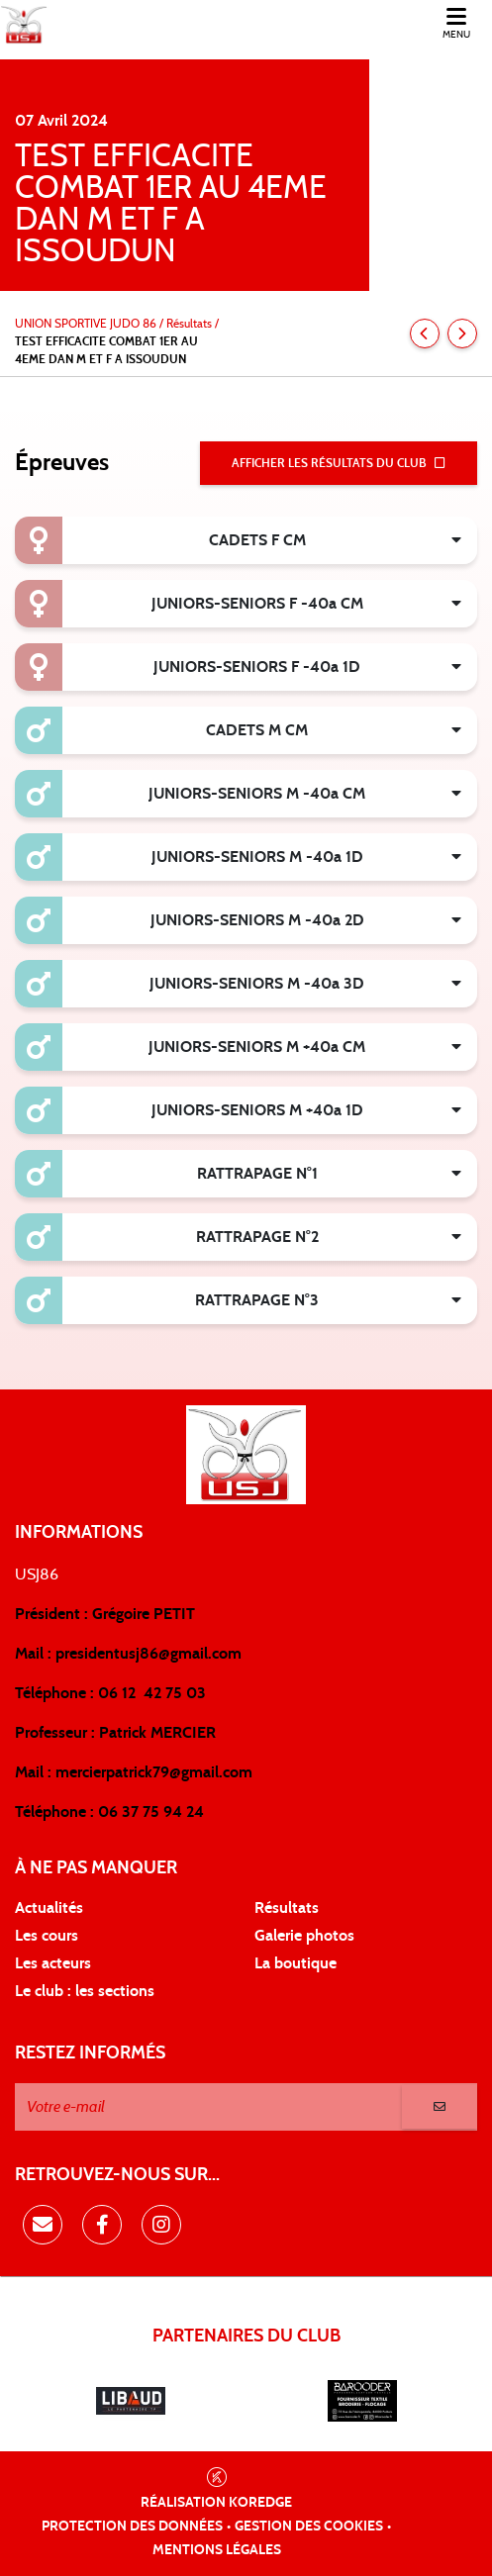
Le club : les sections (84, 1991)
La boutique (295, 1963)
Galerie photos (304, 1936)
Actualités (49, 1908)
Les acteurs (53, 1963)
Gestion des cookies (309, 2526)
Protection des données (132, 2526)
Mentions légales (216, 2550)
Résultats (286, 1908)
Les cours (46, 1936)
